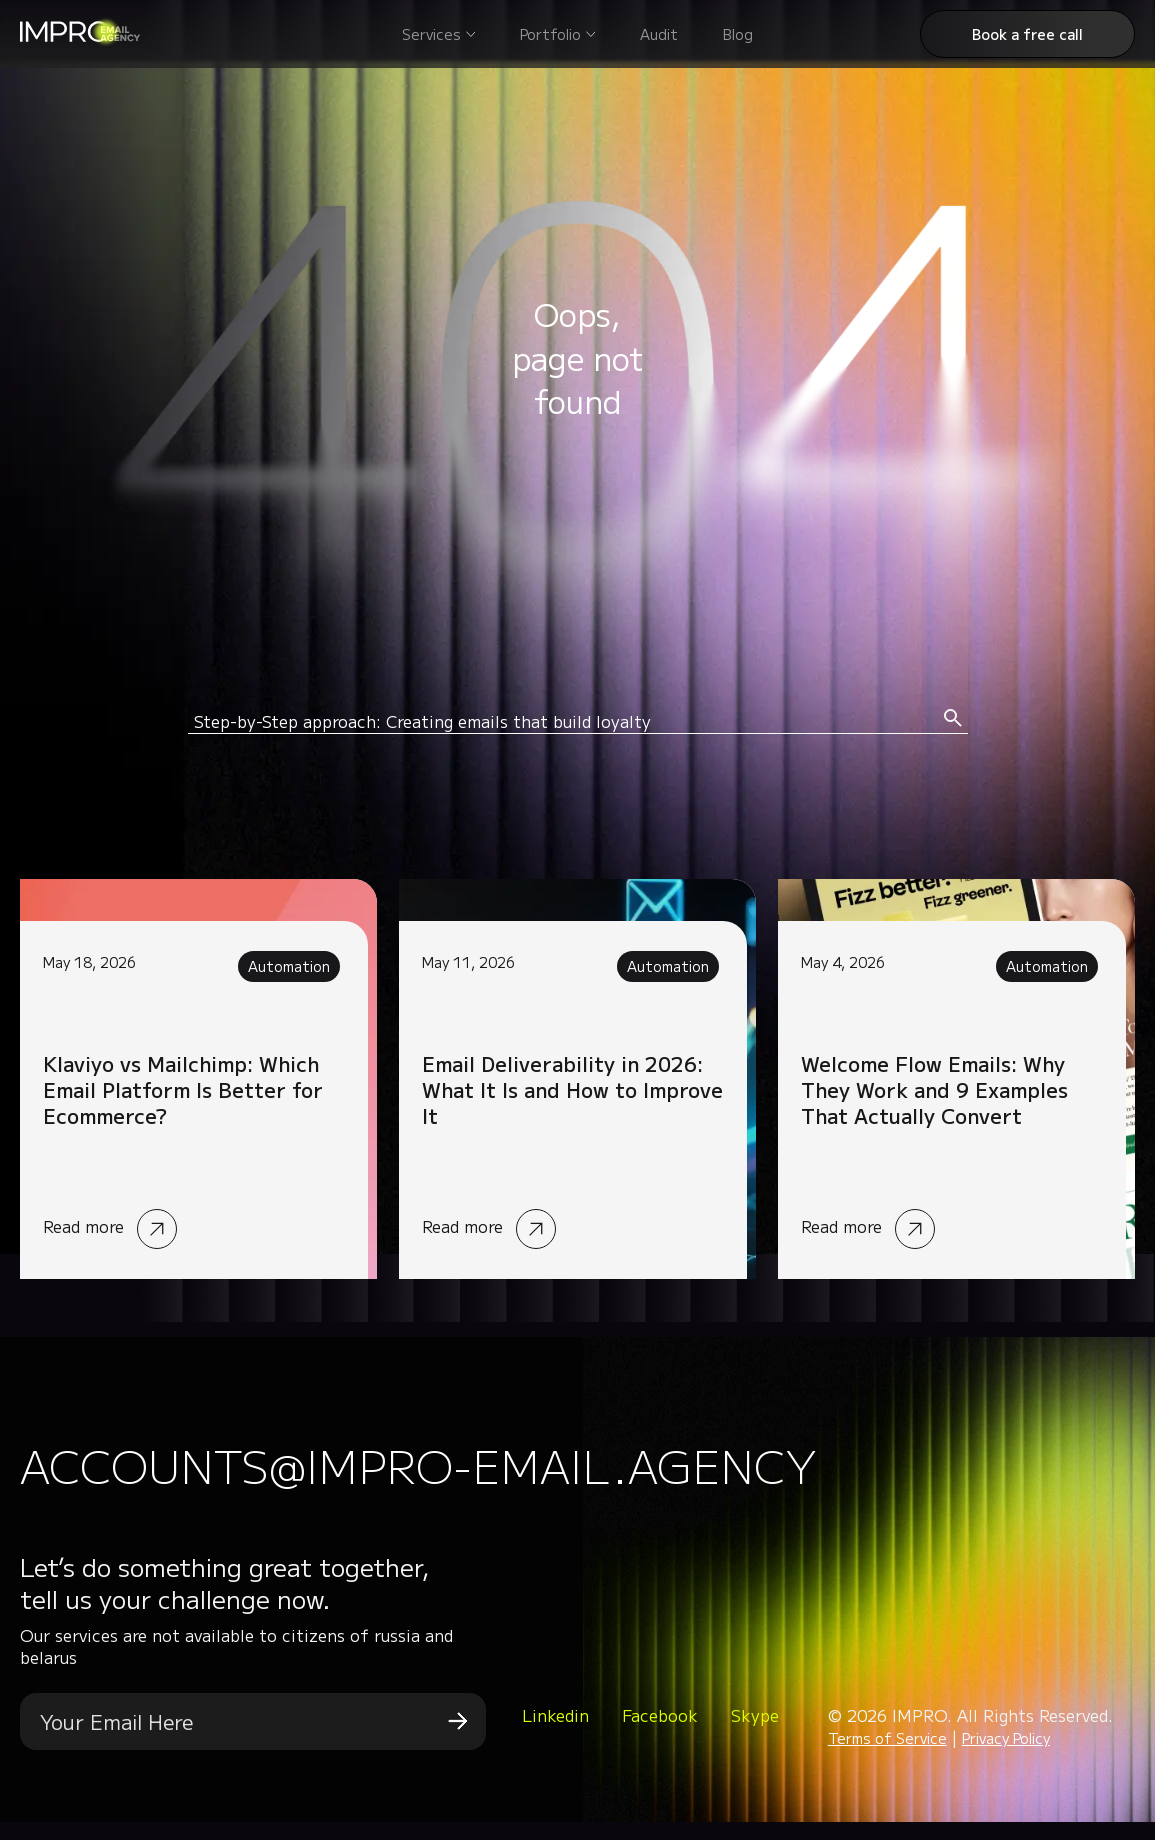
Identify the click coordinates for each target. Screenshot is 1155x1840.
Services (431, 34)
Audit (659, 34)
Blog (738, 34)
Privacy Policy (1006, 1757)
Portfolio (550, 34)
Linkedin (555, 1734)
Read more (198, 1079)
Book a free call (1027, 34)
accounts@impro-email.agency (558, 1473)
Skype (755, 1734)
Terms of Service (887, 1757)
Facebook (660, 1734)
